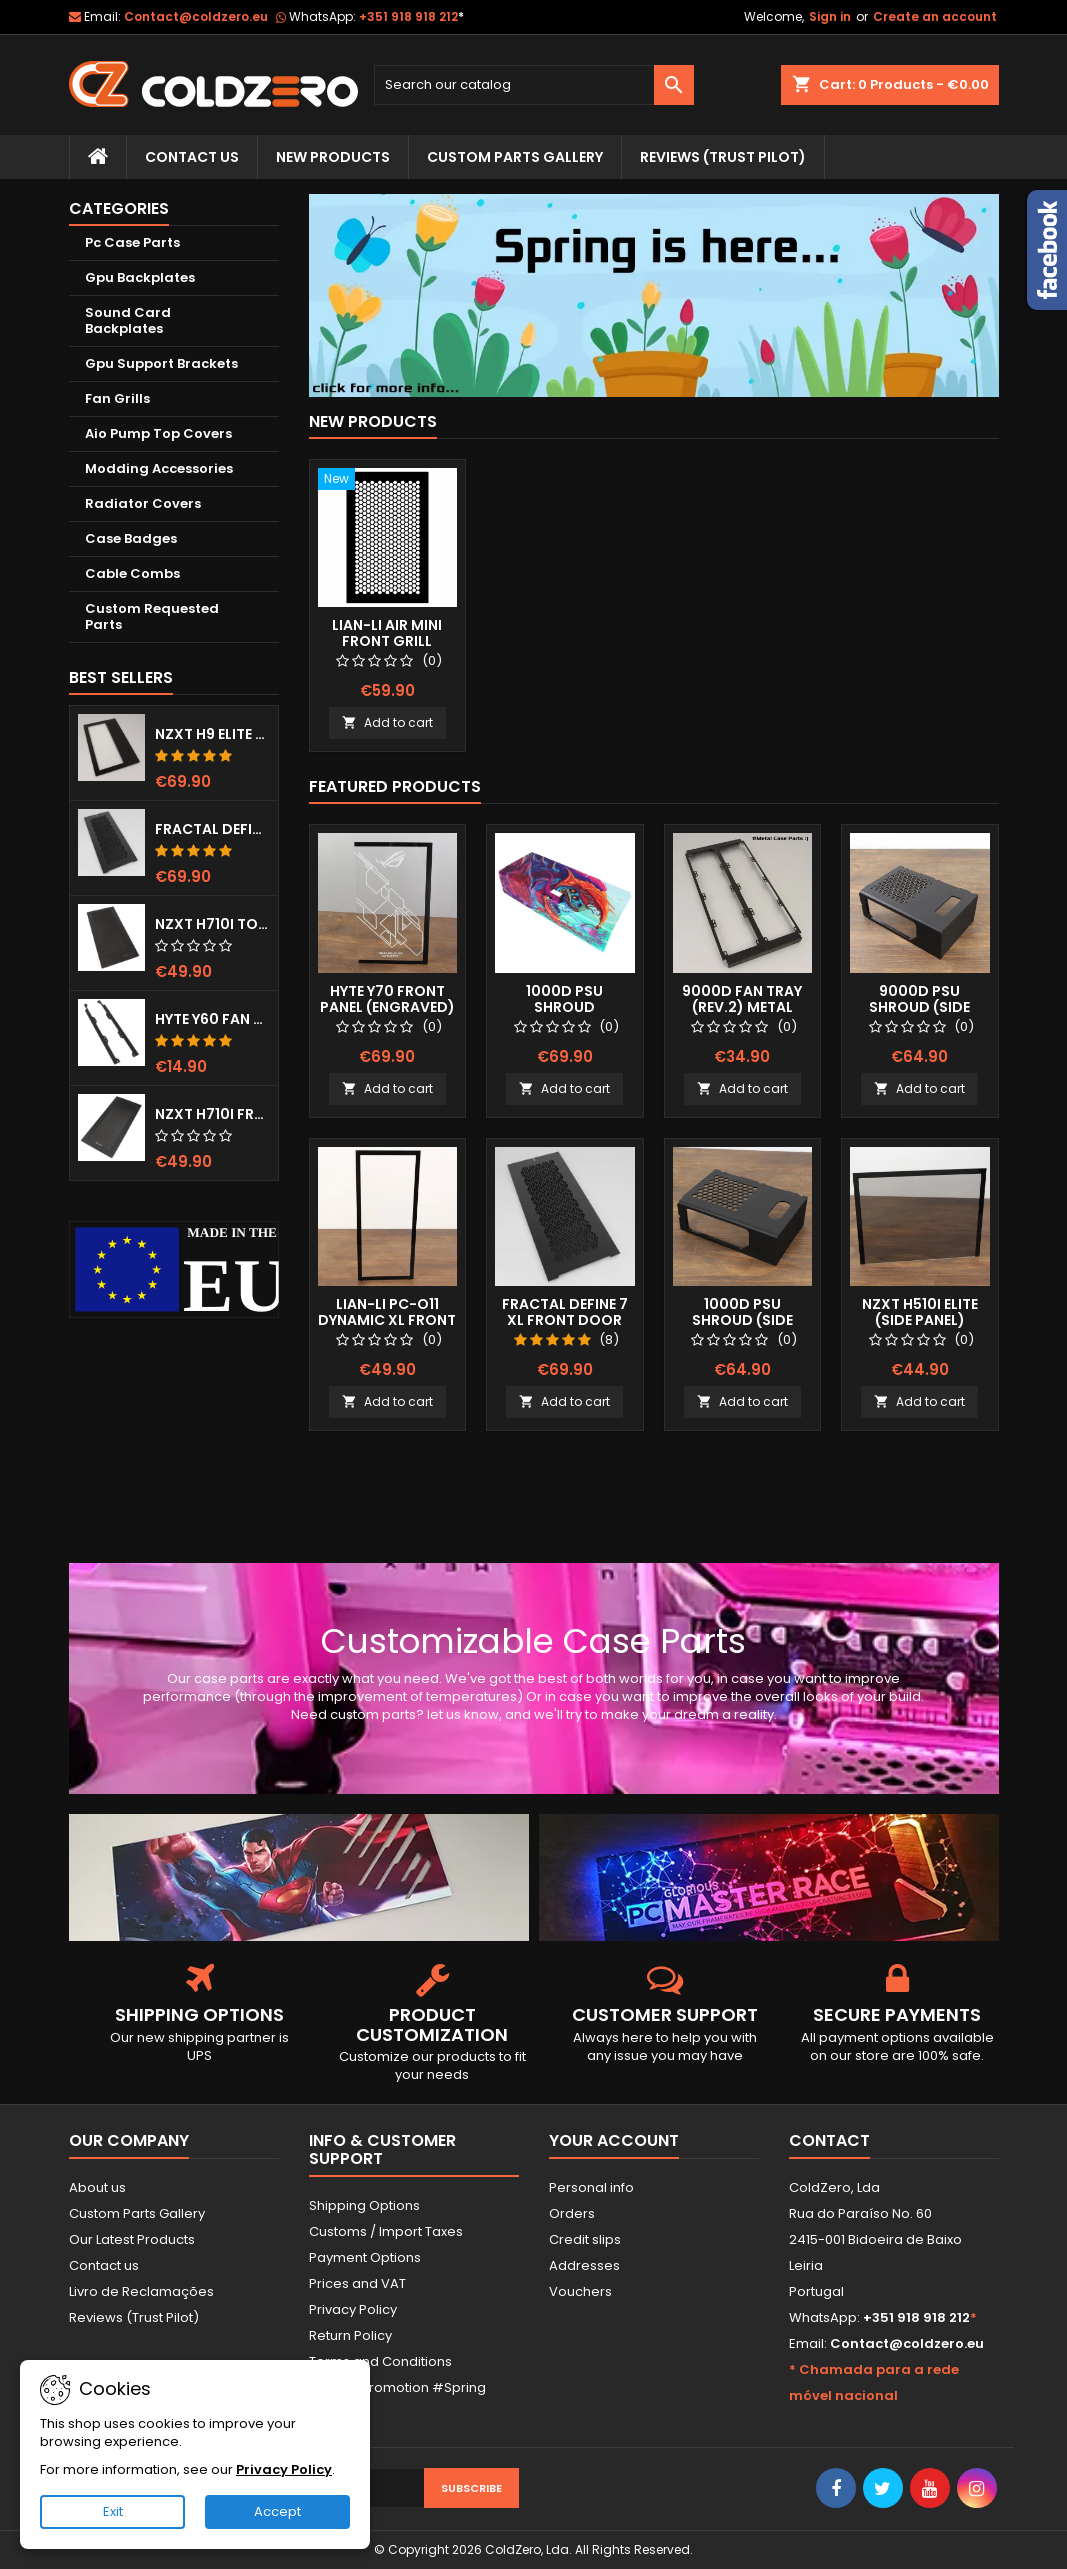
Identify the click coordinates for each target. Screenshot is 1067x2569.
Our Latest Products (132, 2239)
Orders (572, 2213)
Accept (277, 2511)
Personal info (591, 2187)
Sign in (830, 16)
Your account (614, 2140)
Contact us (104, 2265)
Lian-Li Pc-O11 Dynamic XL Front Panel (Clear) (387, 1320)
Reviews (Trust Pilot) (134, 2317)
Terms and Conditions (380, 2361)
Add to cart (387, 722)
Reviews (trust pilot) (723, 157)
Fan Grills (117, 398)
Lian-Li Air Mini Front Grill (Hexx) (387, 641)
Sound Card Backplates (128, 320)
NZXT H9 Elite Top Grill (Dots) (212, 734)
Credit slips (585, 2239)
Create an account (935, 16)
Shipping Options (364, 2205)
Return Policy (350, 2335)
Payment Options (365, 2257)
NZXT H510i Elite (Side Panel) (920, 1312)
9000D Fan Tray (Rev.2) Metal (742, 999)
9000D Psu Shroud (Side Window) (919, 1007)
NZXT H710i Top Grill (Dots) (212, 924)
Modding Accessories (159, 468)
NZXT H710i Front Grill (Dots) (212, 1114)
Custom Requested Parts (152, 616)
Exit (113, 2511)
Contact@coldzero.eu (196, 16)
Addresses (584, 2265)
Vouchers (580, 2291)
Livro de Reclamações (141, 2291)
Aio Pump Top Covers (158, 433)
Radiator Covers (143, 503)
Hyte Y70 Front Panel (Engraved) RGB (387, 1007)
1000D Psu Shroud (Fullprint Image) (564, 1007)
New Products (333, 157)
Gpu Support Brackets (161, 363)
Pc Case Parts (132, 242)
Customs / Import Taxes (386, 2231)
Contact (829, 2140)
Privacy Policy (353, 2309)
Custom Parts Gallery (515, 157)
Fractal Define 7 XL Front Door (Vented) (212, 829)
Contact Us (192, 157)
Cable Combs (132, 573)
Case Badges (131, 538)
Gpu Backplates (140, 277)
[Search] (534, 85)
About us (97, 2187)
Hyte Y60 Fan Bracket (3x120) (212, 1019)
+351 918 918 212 (411, 16)
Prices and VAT (357, 2283)
